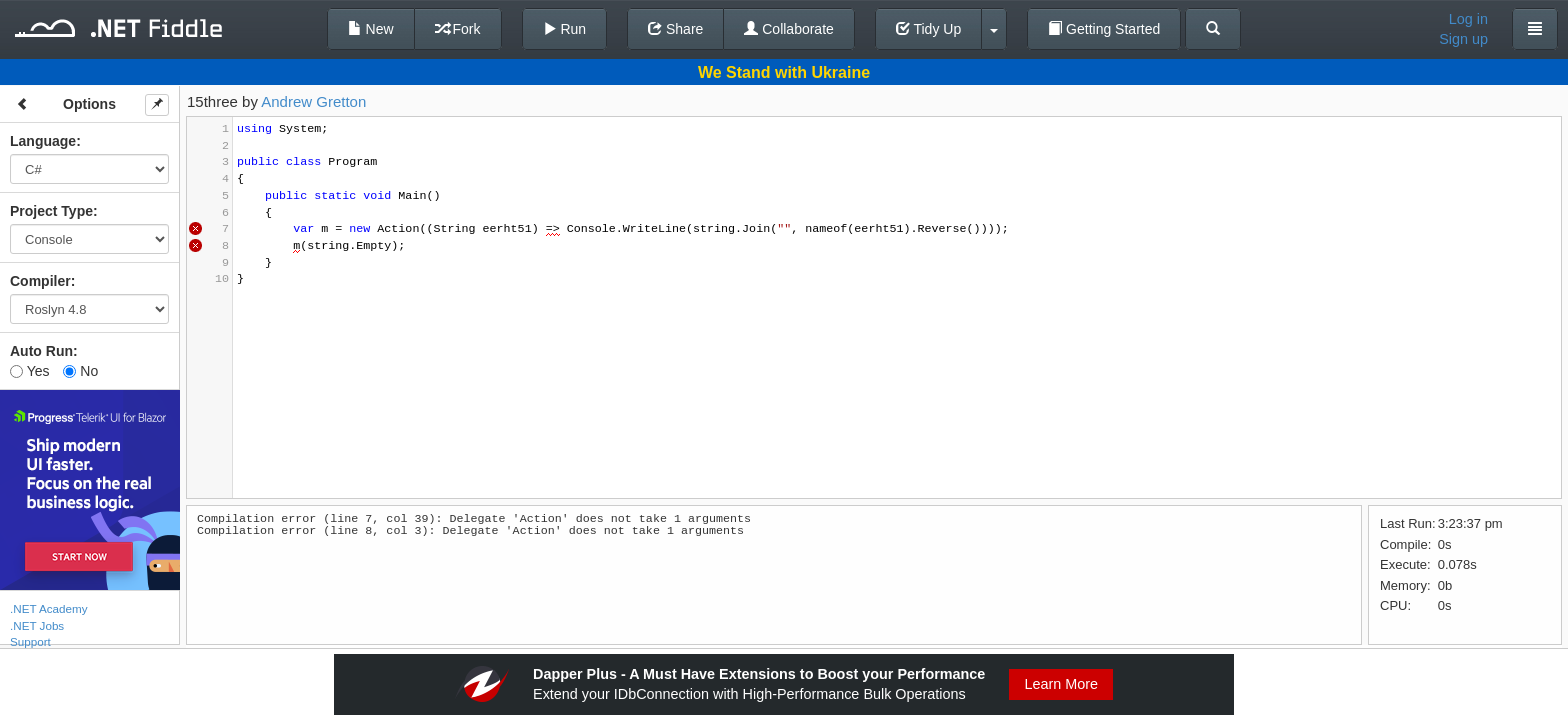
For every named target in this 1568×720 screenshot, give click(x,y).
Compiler (40, 281)
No (80, 371)
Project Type (51, 211)
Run (565, 29)
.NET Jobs (37, 625)
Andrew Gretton (313, 101)
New (371, 29)
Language (43, 141)
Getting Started (1104, 29)
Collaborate (789, 29)
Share (675, 29)
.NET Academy (49, 608)
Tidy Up (928, 29)
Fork (458, 29)
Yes (29, 371)
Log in (1468, 19)
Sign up (1463, 39)
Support (30, 641)
